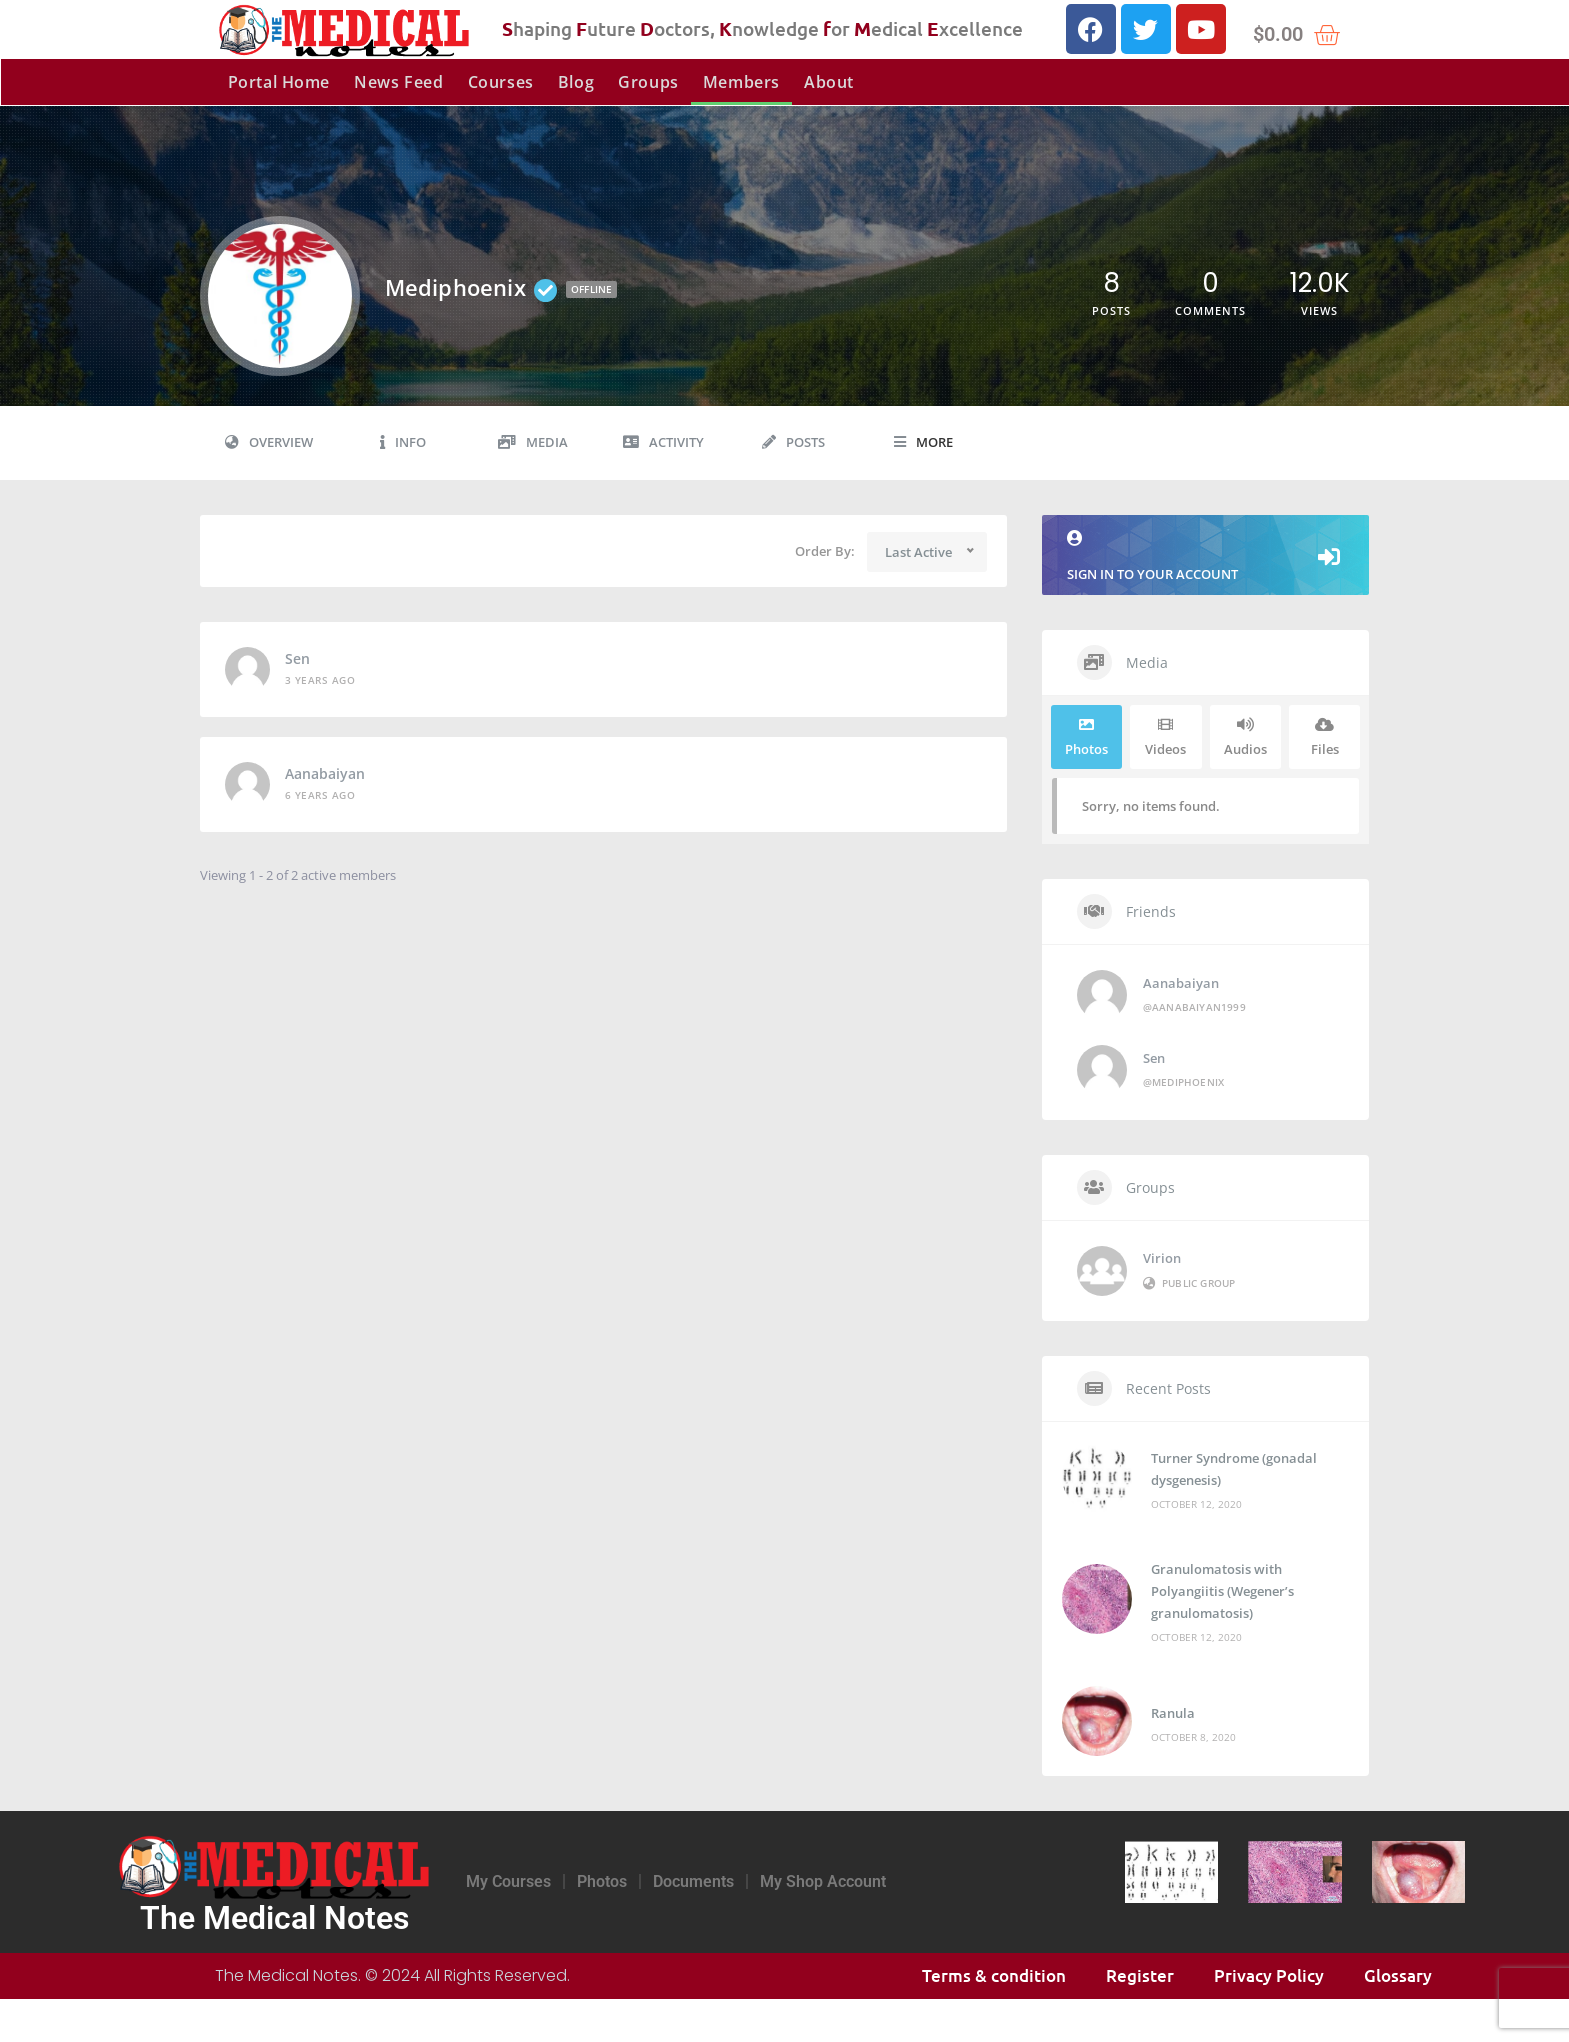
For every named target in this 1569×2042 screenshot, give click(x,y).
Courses (501, 82)
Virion (1162, 1258)
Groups (648, 82)
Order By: (825, 551)
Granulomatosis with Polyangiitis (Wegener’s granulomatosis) (1222, 1591)
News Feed (398, 82)
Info (403, 442)
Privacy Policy (1269, 1975)
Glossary (1398, 1975)
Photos (602, 1881)
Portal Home (279, 82)
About (829, 82)
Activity (663, 442)
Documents (693, 1881)
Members (741, 82)
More (923, 442)
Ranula (1173, 1713)
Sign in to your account (1206, 556)
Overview (269, 442)
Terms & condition (994, 1975)
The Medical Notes (274, 1918)
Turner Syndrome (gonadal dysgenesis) (1234, 1469)
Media (533, 442)
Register (1140, 1975)
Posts (793, 442)
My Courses (508, 1881)
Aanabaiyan (325, 773)
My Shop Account (823, 1881)
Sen (297, 658)
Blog (576, 82)
